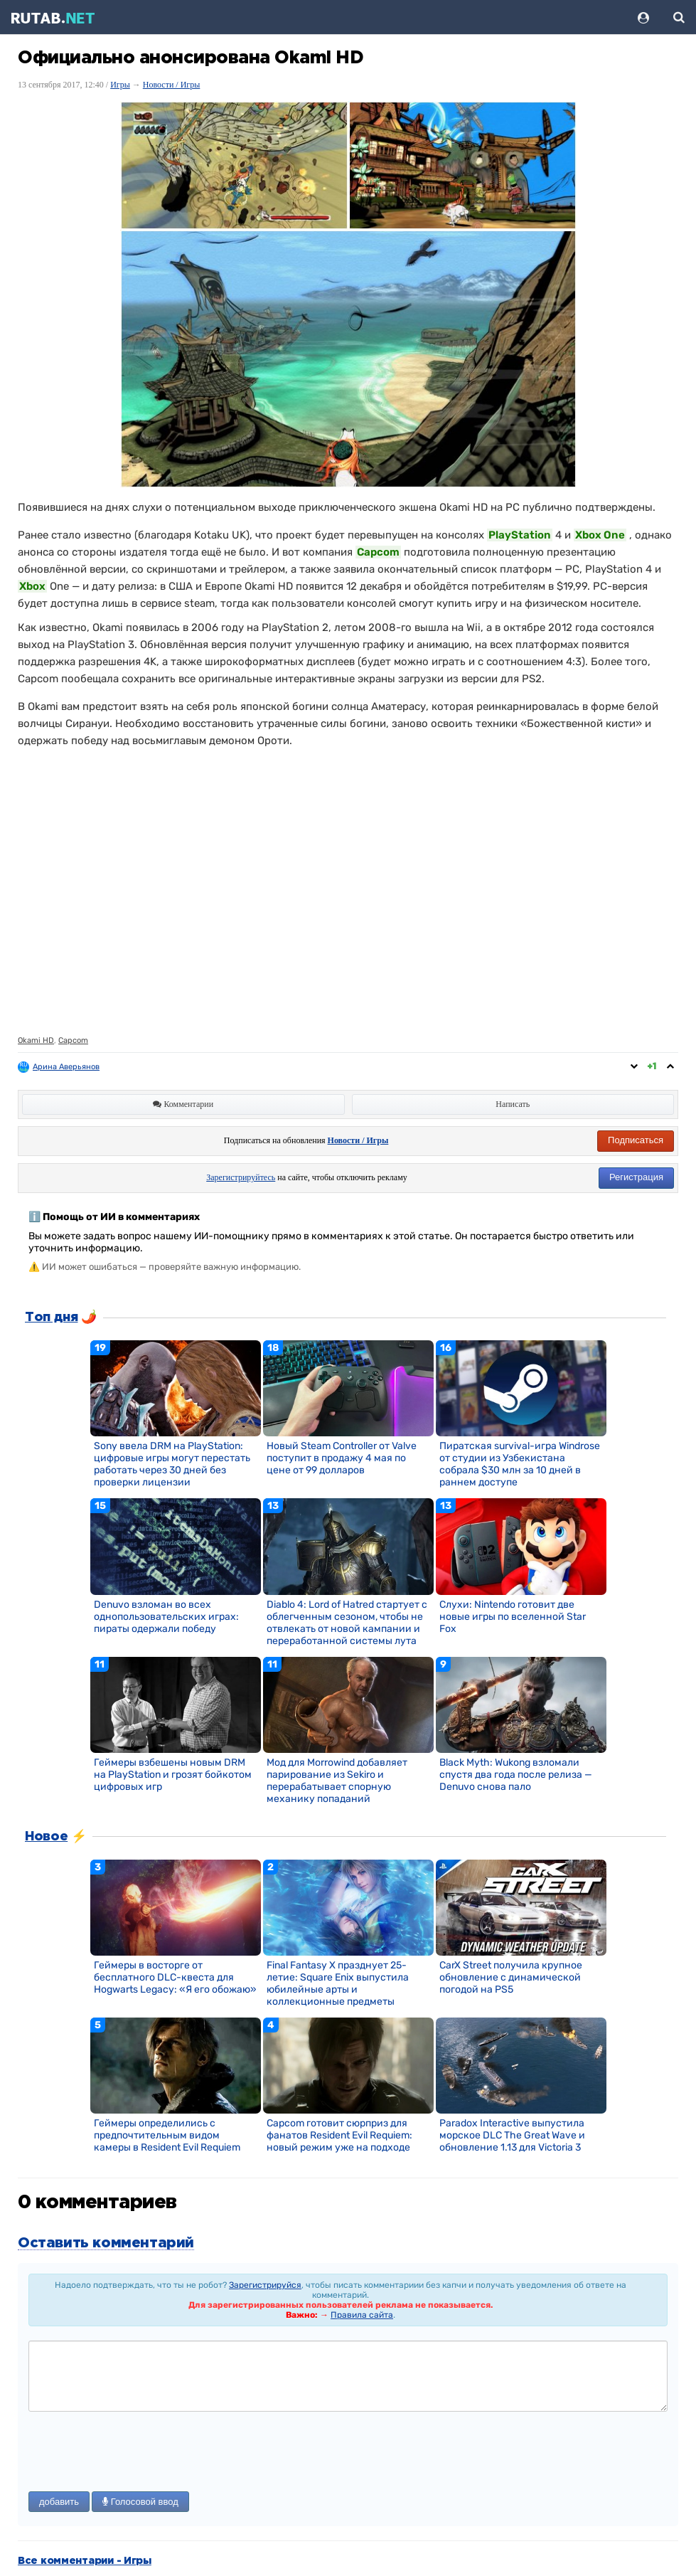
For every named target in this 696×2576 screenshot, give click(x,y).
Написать (513, 1104)
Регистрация (636, 1177)
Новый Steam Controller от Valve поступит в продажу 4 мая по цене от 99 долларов (342, 1458)
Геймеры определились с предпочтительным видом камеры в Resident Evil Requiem (167, 2135)
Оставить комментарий (106, 2243)
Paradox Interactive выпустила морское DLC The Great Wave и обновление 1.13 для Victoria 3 (512, 2135)
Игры (120, 85)
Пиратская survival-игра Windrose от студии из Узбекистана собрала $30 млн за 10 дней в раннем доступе (519, 1464)
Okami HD (36, 1040)
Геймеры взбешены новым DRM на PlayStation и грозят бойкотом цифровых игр (173, 1774)
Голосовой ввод (140, 2501)
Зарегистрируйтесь (240, 1177)
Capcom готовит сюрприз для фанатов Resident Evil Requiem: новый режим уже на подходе (339, 2135)
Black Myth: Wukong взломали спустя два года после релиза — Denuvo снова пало (515, 1774)
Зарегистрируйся (265, 2285)
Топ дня (51, 1317)
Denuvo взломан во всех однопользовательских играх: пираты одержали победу (166, 1617)
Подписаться (635, 1140)
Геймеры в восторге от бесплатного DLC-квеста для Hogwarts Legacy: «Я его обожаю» (175, 1977)
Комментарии (183, 1104)
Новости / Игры (171, 85)
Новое (46, 1837)
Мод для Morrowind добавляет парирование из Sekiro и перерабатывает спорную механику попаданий (337, 1780)
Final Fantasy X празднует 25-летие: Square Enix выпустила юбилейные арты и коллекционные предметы (338, 1983)
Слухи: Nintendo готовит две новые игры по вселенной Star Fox (512, 1617)
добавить (59, 2501)
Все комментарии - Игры (84, 2561)
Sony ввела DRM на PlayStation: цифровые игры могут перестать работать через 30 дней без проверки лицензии (172, 1464)
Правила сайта (362, 2315)
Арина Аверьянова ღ (72, 1066)
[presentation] (136, 2453)
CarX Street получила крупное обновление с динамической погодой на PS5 (510, 1977)
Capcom (73, 1040)
